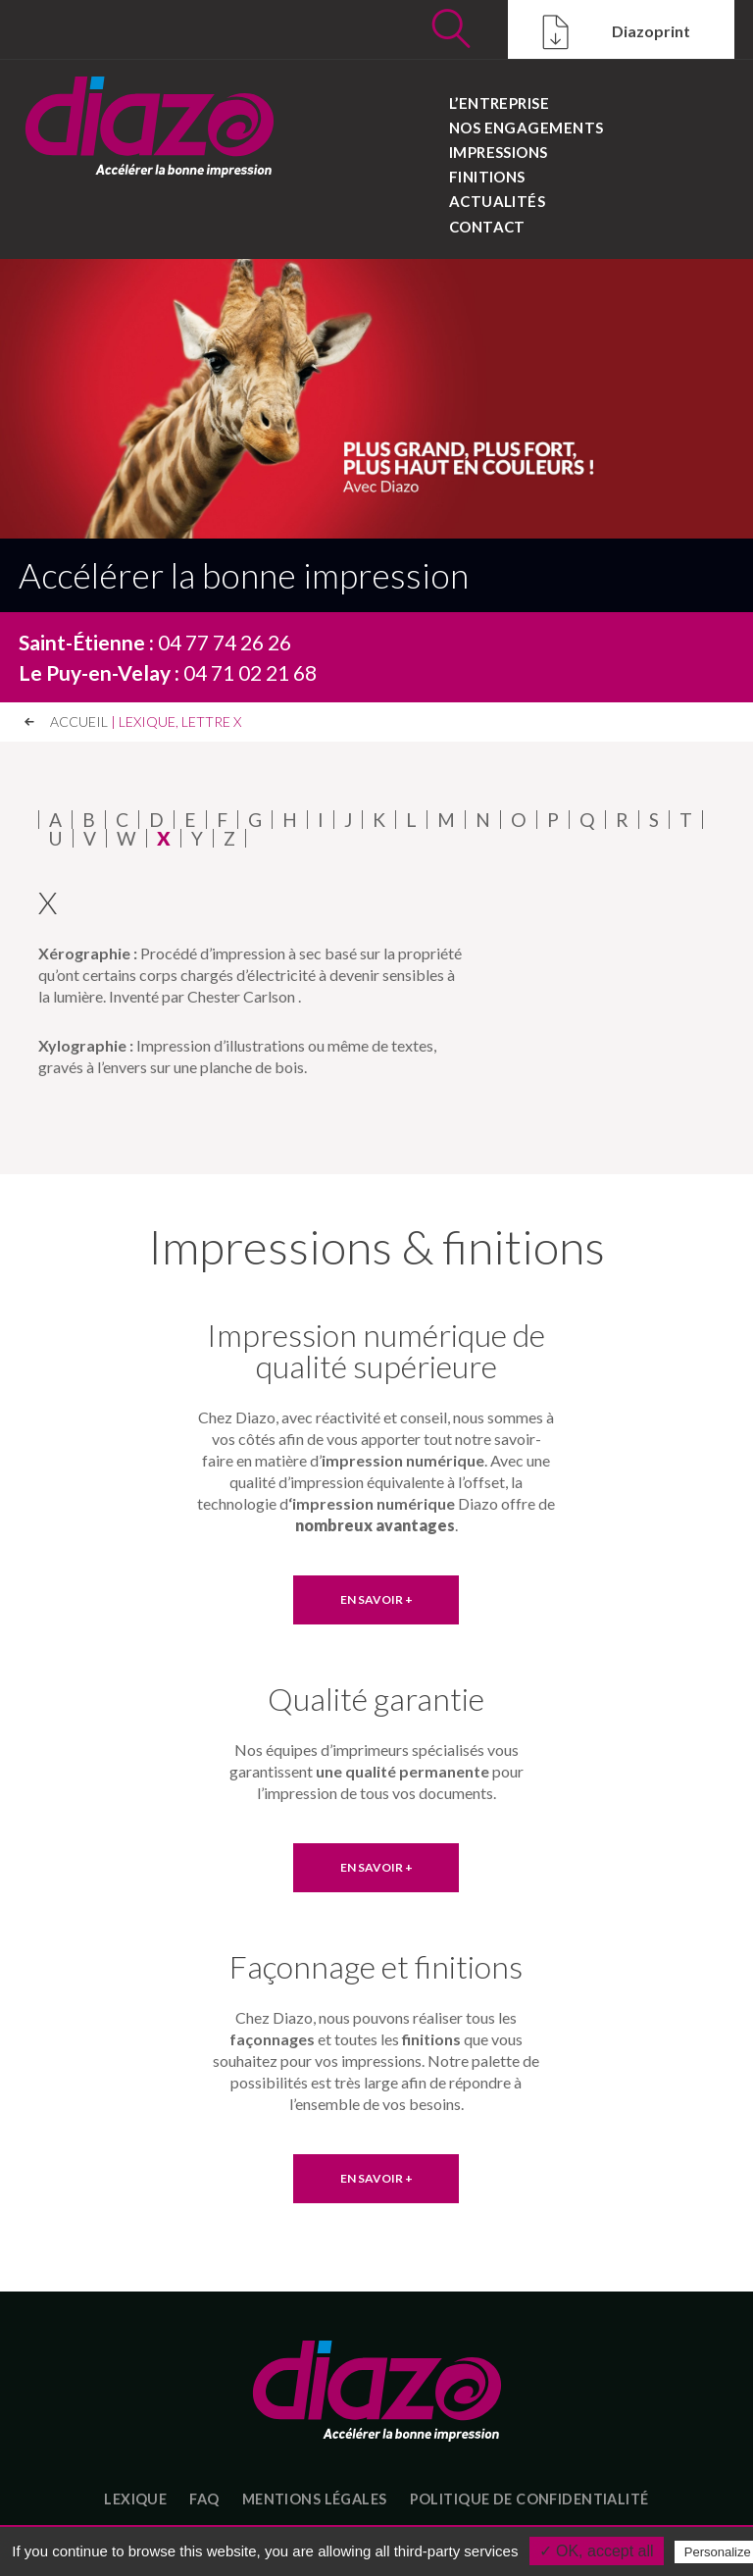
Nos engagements (526, 127)
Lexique (135, 2499)
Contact (487, 225)
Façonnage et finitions (376, 1966)
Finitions (487, 176)
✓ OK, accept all (596, 2551)
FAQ (204, 2499)
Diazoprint (610, 33)
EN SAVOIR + (376, 1599)
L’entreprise (499, 103)
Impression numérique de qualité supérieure (376, 1350)
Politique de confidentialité (529, 2499)
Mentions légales (314, 2499)
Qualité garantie (376, 1698)
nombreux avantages (375, 1525)
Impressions (498, 152)
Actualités (497, 201)
